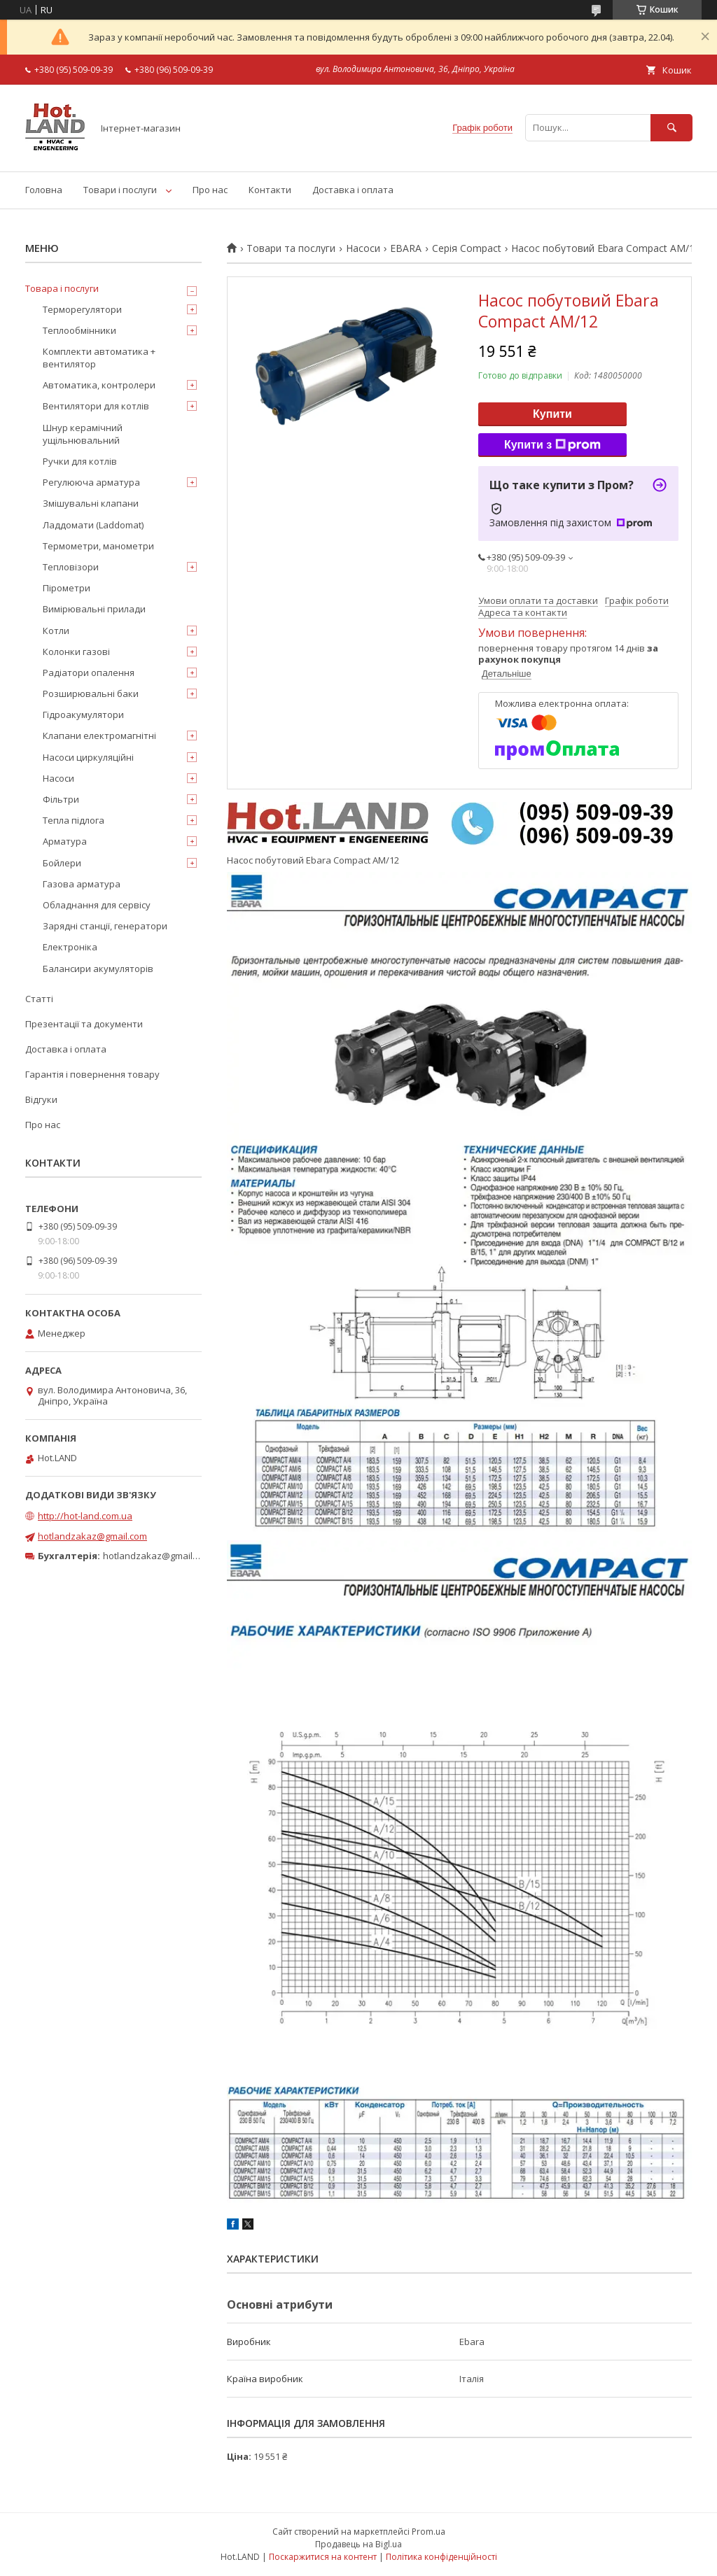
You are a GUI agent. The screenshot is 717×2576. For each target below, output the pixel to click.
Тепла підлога (73, 820)
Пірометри (66, 588)
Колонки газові (76, 651)
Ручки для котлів (80, 461)
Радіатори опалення (88, 672)
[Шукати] (671, 127)
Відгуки (41, 1099)
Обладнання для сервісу (97, 905)
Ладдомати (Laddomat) (93, 525)
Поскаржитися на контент (323, 2557)
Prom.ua (428, 2532)
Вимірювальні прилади (94, 609)
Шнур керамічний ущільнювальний (83, 433)
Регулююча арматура (91, 482)
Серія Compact (466, 248)
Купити (552, 414)
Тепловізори (71, 567)
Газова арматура (81, 884)
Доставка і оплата (353, 189)
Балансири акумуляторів (98, 968)
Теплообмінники (79, 330)
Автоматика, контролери (99, 385)
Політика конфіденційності (441, 2557)
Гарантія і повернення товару (92, 1074)
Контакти (270, 189)
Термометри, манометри (98, 546)
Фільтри (61, 799)
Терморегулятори (82, 309)
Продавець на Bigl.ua (358, 2544)
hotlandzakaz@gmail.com (92, 1536)
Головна (43, 189)
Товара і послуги (62, 288)
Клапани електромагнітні (99, 735)
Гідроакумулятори (83, 714)
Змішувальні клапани (91, 503)
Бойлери (62, 863)
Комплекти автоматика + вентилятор (99, 357)
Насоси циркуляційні (88, 757)
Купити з (552, 445)
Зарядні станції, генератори (105, 926)
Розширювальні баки (91, 693)
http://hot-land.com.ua (85, 1515)
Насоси (363, 248)
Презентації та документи (84, 1024)
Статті (39, 998)
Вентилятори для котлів (96, 406)
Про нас (210, 189)
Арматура (65, 841)
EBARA (406, 248)
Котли (56, 630)
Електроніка (70, 947)
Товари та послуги (290, 248)
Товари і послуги (120, 189)
